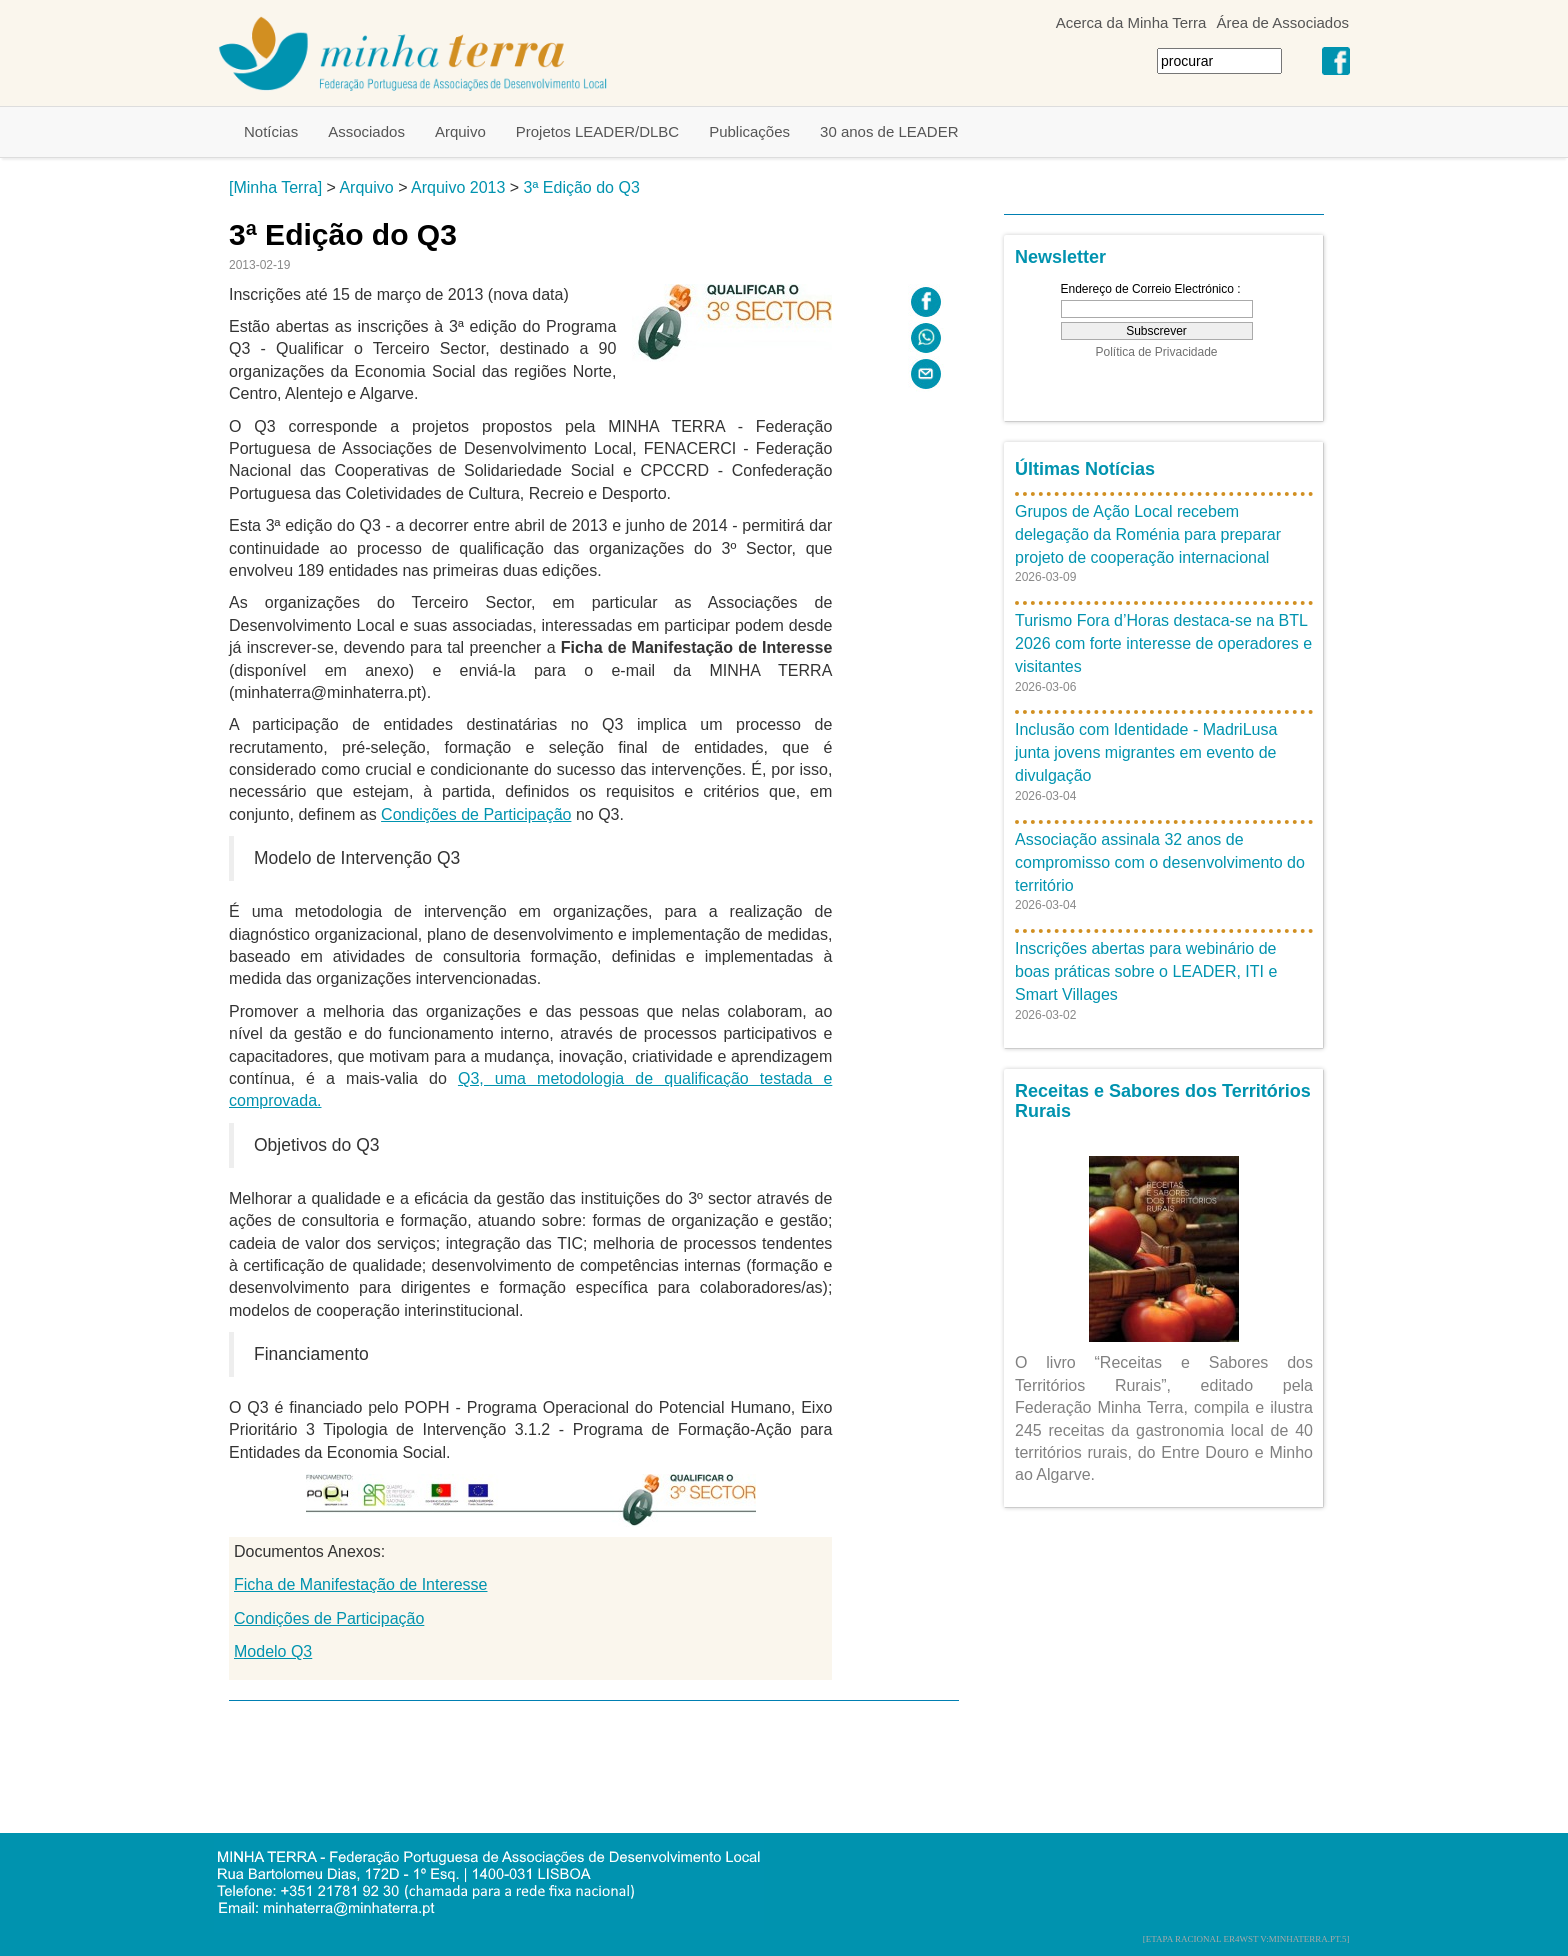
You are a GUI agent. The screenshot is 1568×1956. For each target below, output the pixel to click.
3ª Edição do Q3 (582, 187)
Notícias (271, 131)
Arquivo (460, 131)
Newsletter (1060, 257)
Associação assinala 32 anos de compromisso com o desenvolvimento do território (1160, 862)
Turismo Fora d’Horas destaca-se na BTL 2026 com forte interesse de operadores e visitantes (1163, 643)
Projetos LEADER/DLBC (597, 131)
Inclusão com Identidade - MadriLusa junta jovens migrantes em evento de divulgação (1146, 752)
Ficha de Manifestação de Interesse (360, 1584)
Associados (366, 131)
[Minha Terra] (275, 187)
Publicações (749, 131)
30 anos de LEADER (889, 131)
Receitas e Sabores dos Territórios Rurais (1163, 1101)
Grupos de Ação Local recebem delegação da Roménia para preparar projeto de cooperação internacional (1148, 534)
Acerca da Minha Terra (1131, 22)
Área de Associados (1282, 22)
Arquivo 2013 (458, 187)
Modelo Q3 (273, 1651)
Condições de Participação (476, 814)
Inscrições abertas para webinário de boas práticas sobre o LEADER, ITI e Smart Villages (1146, 971)
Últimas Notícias (1085, 469)
